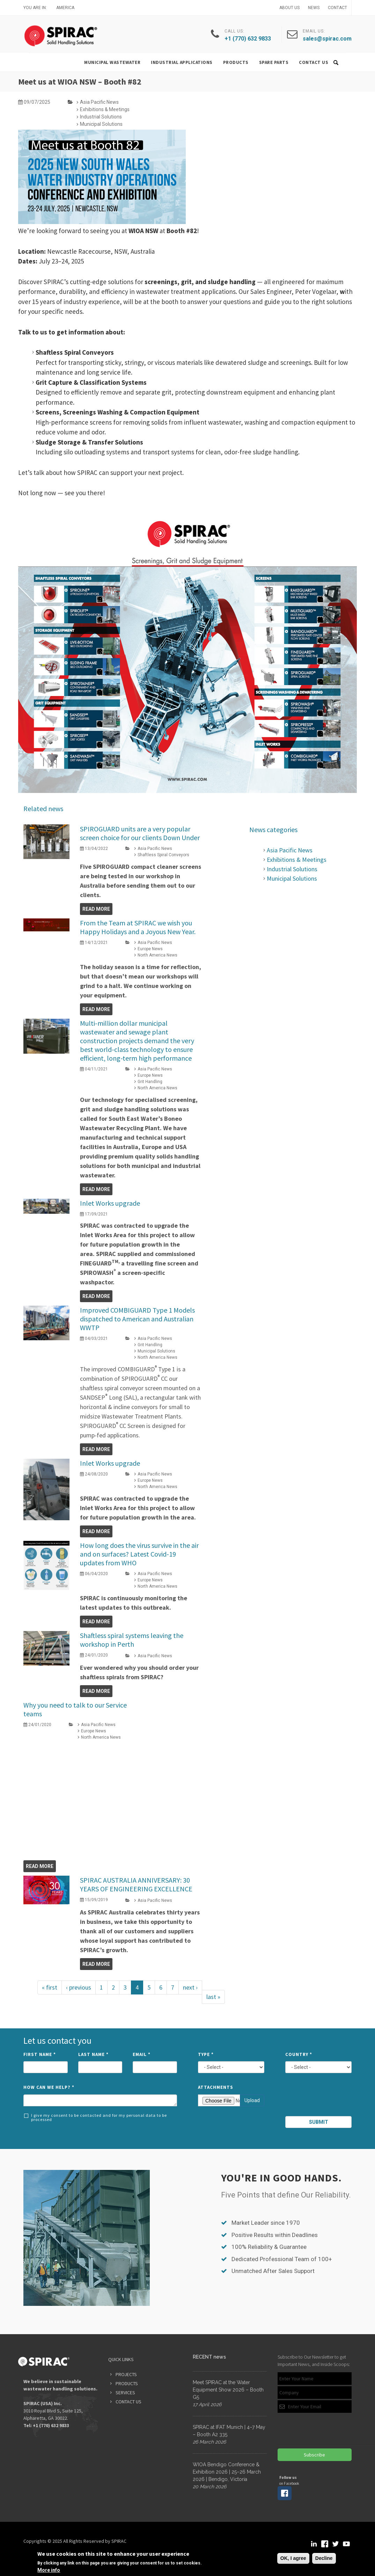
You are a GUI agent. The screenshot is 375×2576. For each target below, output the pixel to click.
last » (213, 1997)
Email (141, 2054)
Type (206, 2054)
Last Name (93, 2054)
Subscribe (314, 2455)
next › (190, 1987)
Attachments (215, 2087)
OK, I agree (293, 2558)
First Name (39, 2054)
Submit (318, 2122)
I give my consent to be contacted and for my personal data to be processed (95, 2117)
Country (298, 2054)
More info (48, 2570)
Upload (252, 2100)
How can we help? (48, 2087)
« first (49, 1987)
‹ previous (78, 1987)
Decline (324, 2558)
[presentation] (319, 2097)
